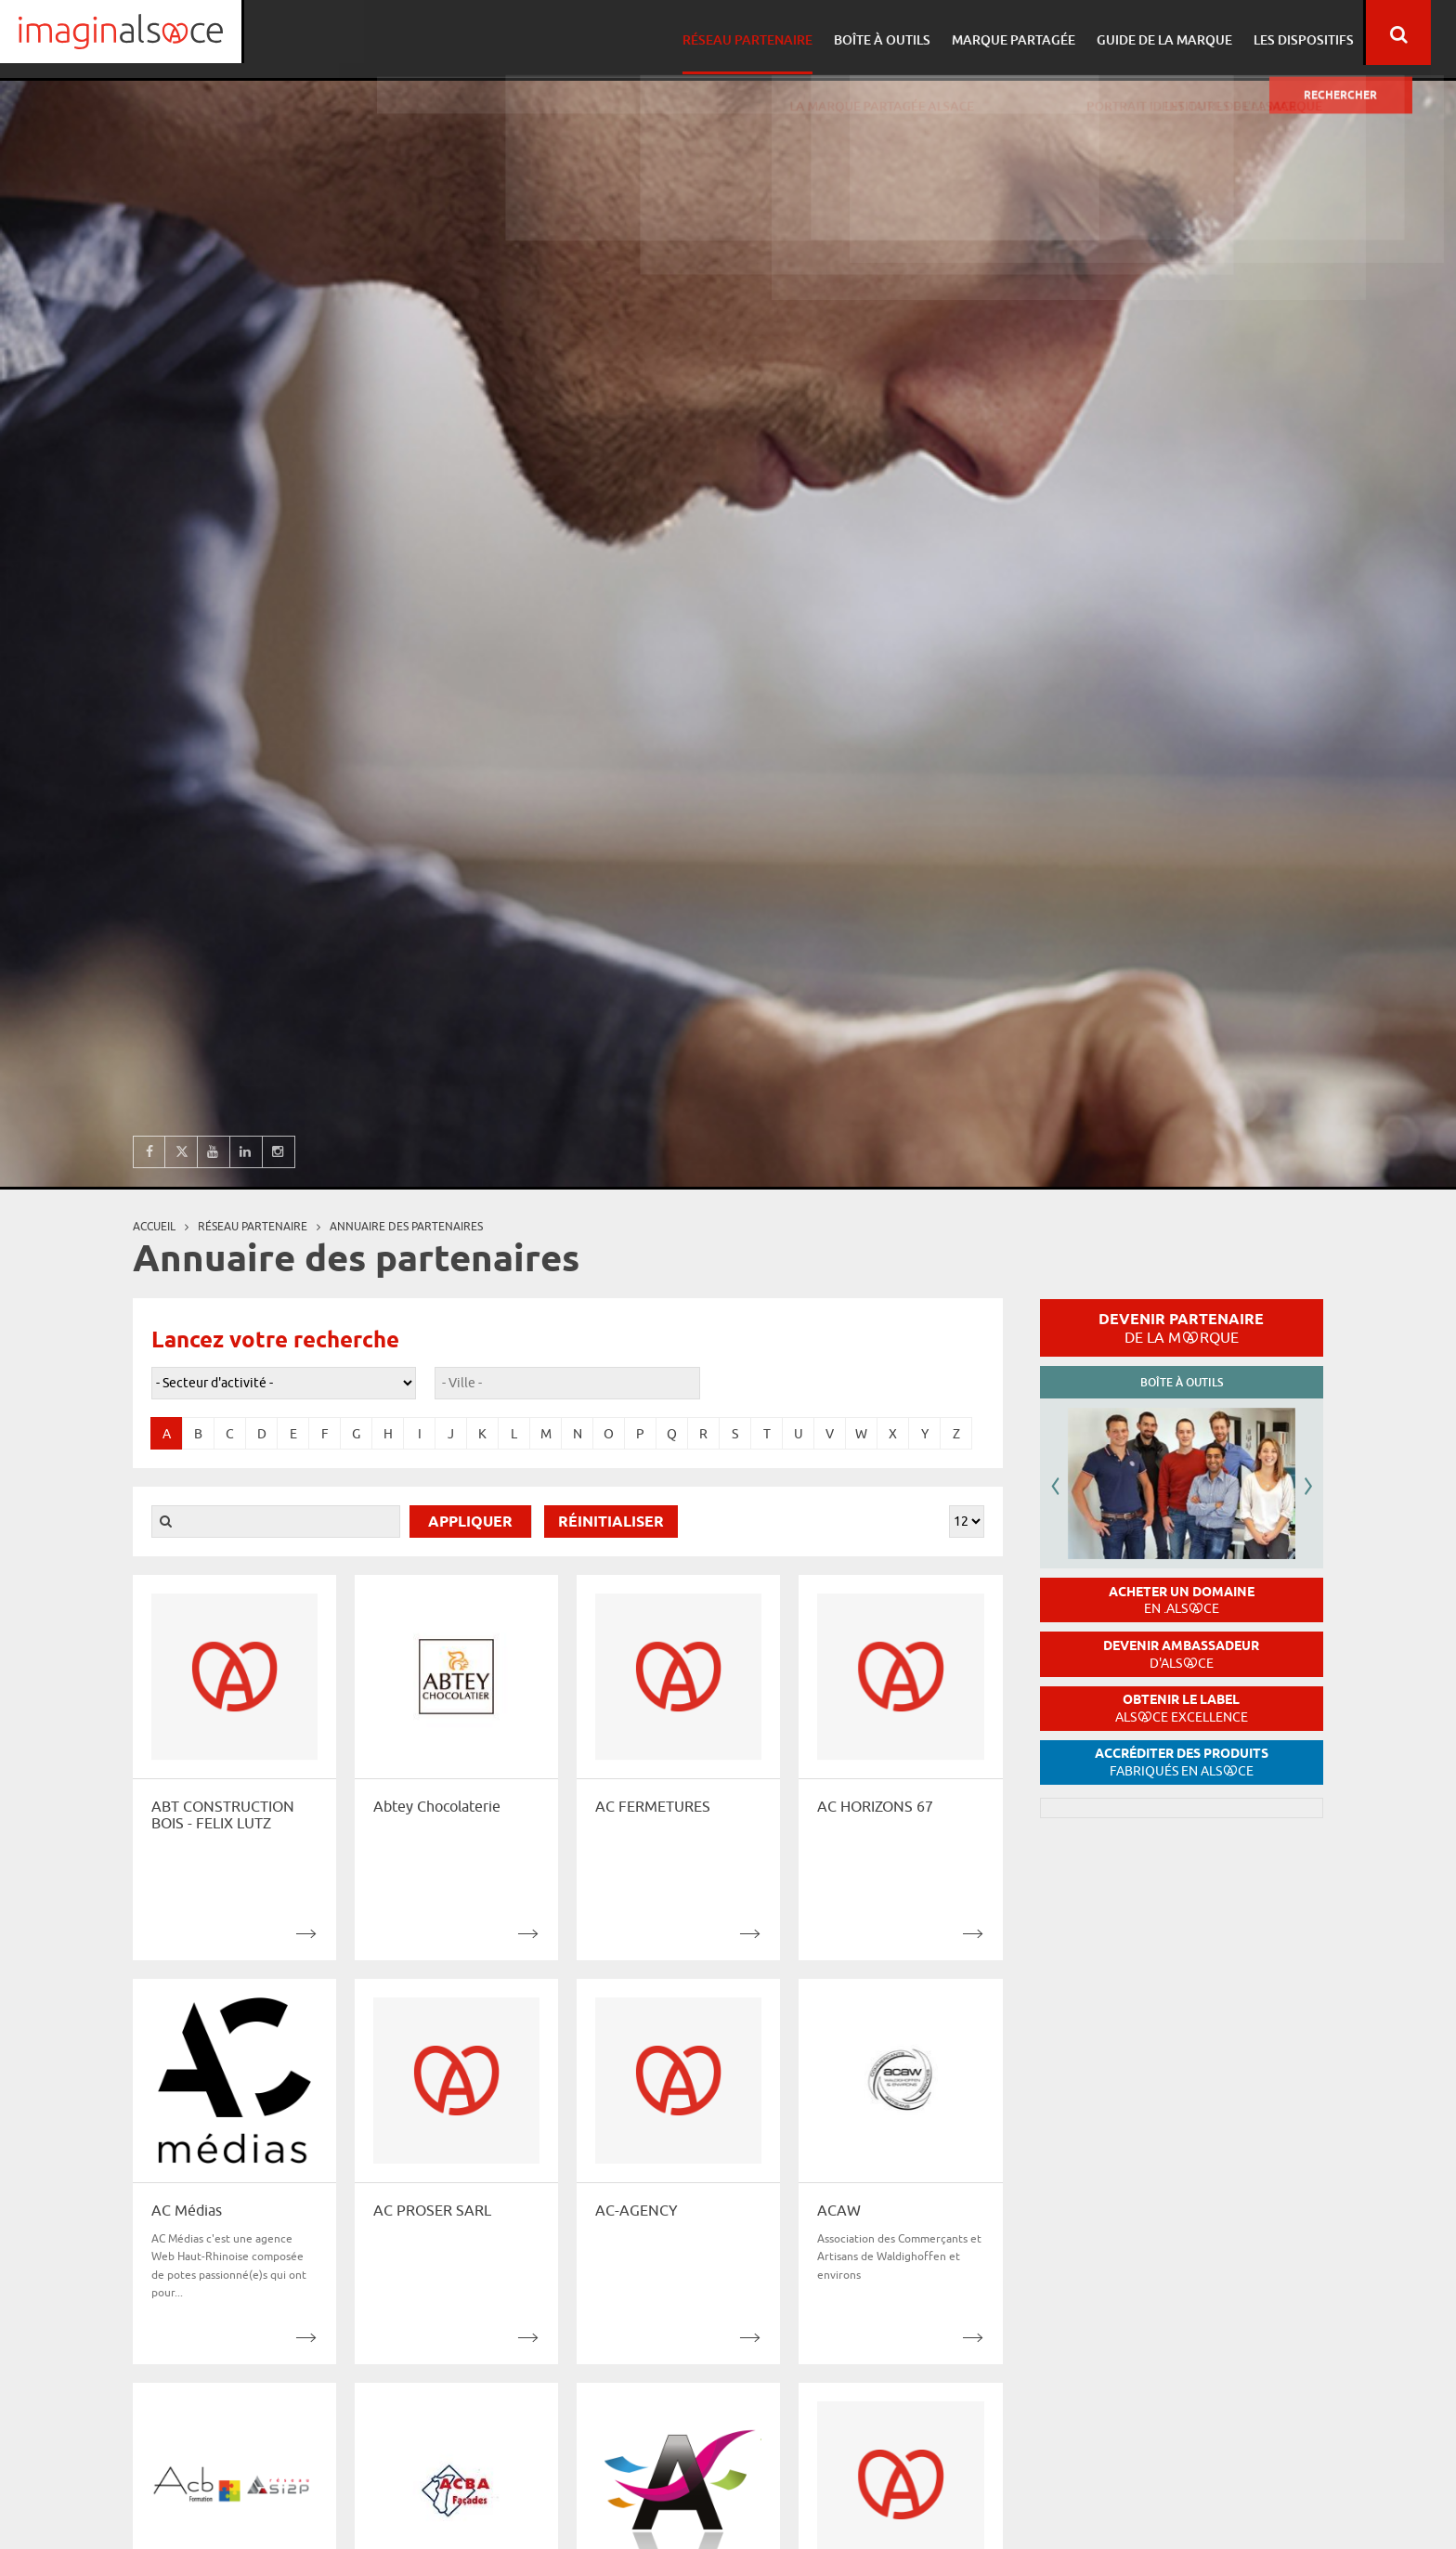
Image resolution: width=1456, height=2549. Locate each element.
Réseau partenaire (774, 33)
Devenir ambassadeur (1181, 1654)
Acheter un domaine (1181, 1600)
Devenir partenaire (1181, 1328)
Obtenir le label (1181, 1708)
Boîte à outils (906, 33)
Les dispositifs (1319, 33)
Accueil (154, 1226)
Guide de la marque (1183, 33)
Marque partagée (1035, 33)
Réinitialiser (611, 1522)
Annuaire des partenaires (406, 1226)
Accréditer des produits (1181, 1762)
